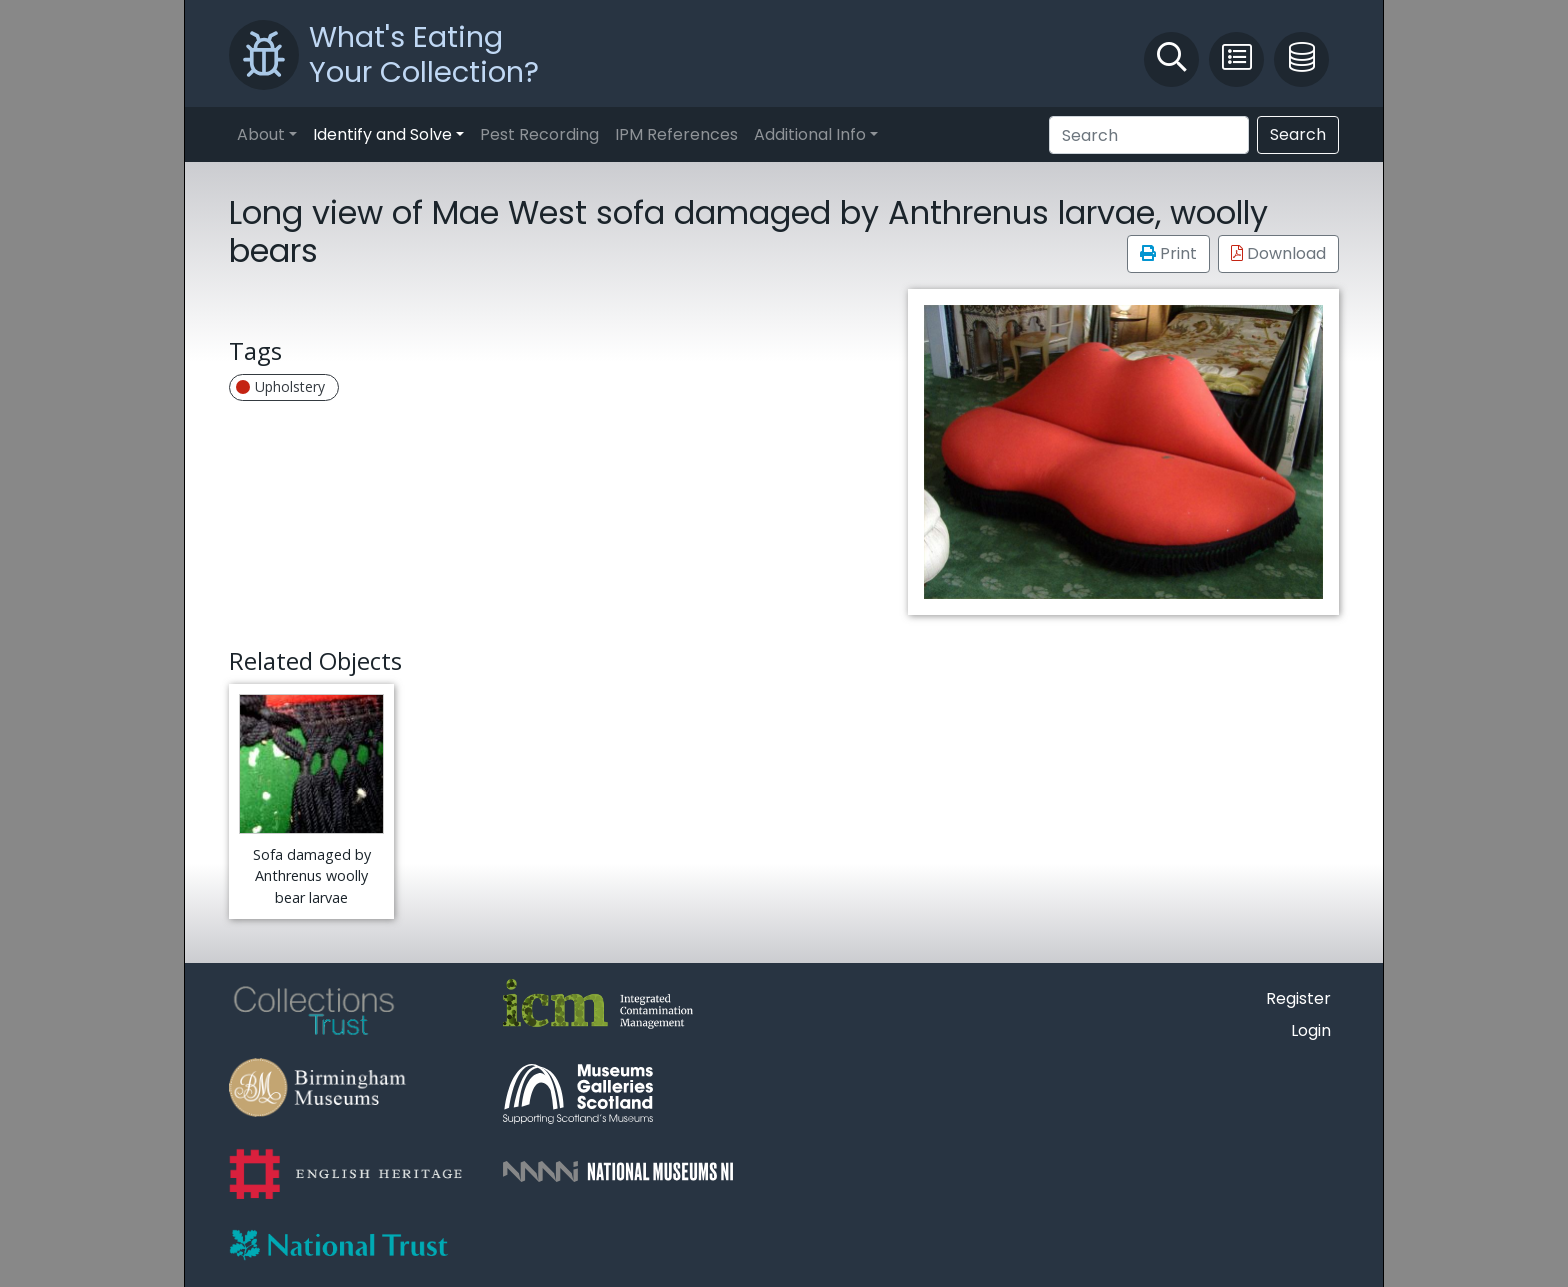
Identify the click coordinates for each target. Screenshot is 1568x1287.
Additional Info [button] (810, 134)
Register (1298, 998)
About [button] (261, 134)
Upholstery (280, 386)
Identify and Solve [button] (382, 134)
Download (1278, 253)
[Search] (1149, 135)
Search (1298, 134)
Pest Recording (539, 134)
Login (1311, 1030)
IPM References (676, 134)
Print (1168, 253)
